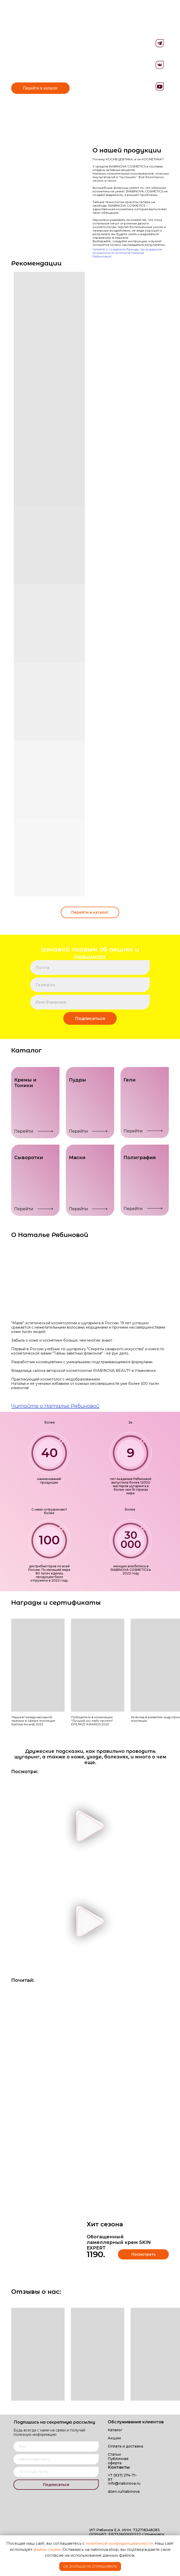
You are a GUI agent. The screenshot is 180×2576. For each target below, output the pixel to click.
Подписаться (90, 1018)
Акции (114, 2438)
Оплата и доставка (125, 2446)
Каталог (115, 2430)
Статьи (114, 2454)
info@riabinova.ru (124, 2483)
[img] (142, 2505)
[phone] (90, 984)
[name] (90, 1002)
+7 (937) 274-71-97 (122, 2477)
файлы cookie (47, 2549)
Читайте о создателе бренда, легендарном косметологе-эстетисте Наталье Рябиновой (127, 252)
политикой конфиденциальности (119, 2543)
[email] (90, 967)
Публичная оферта (118, 2460)
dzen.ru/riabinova (124, 2491)
